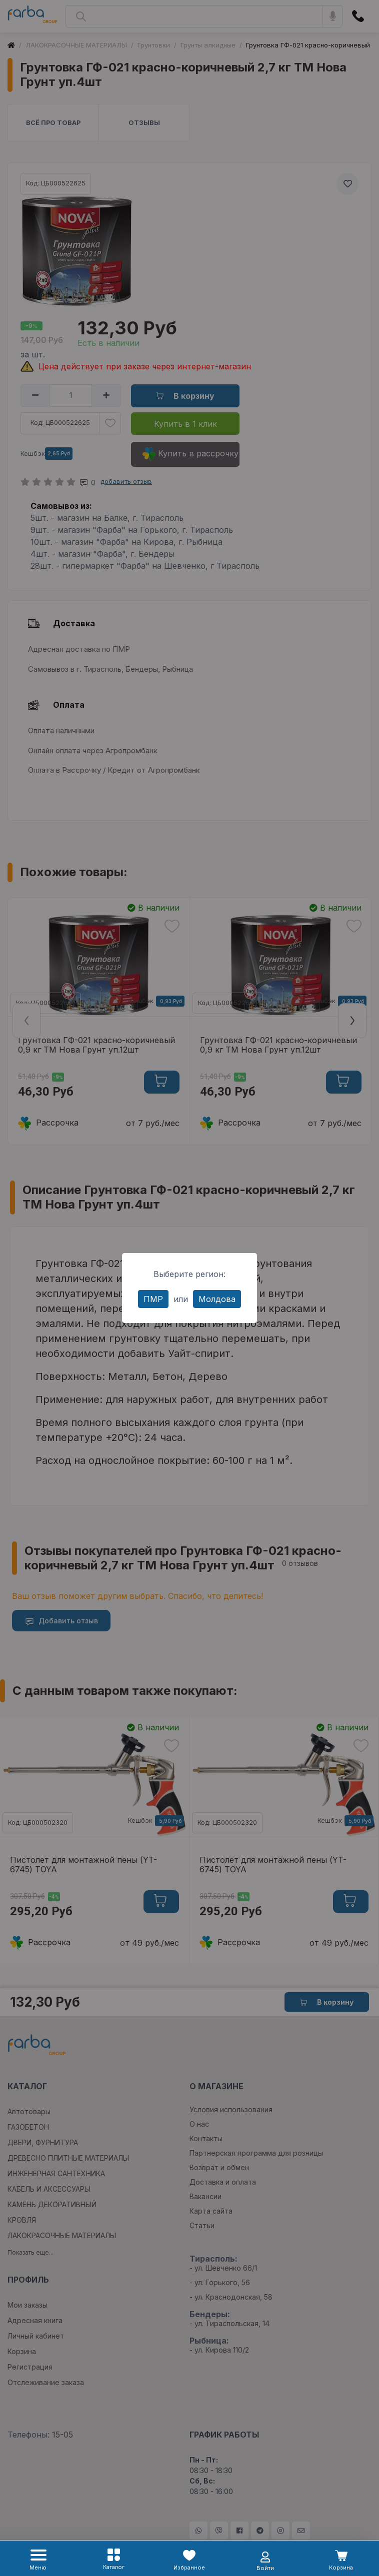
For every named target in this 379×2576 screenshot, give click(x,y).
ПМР (153, 1299)
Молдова (217, 1299)
